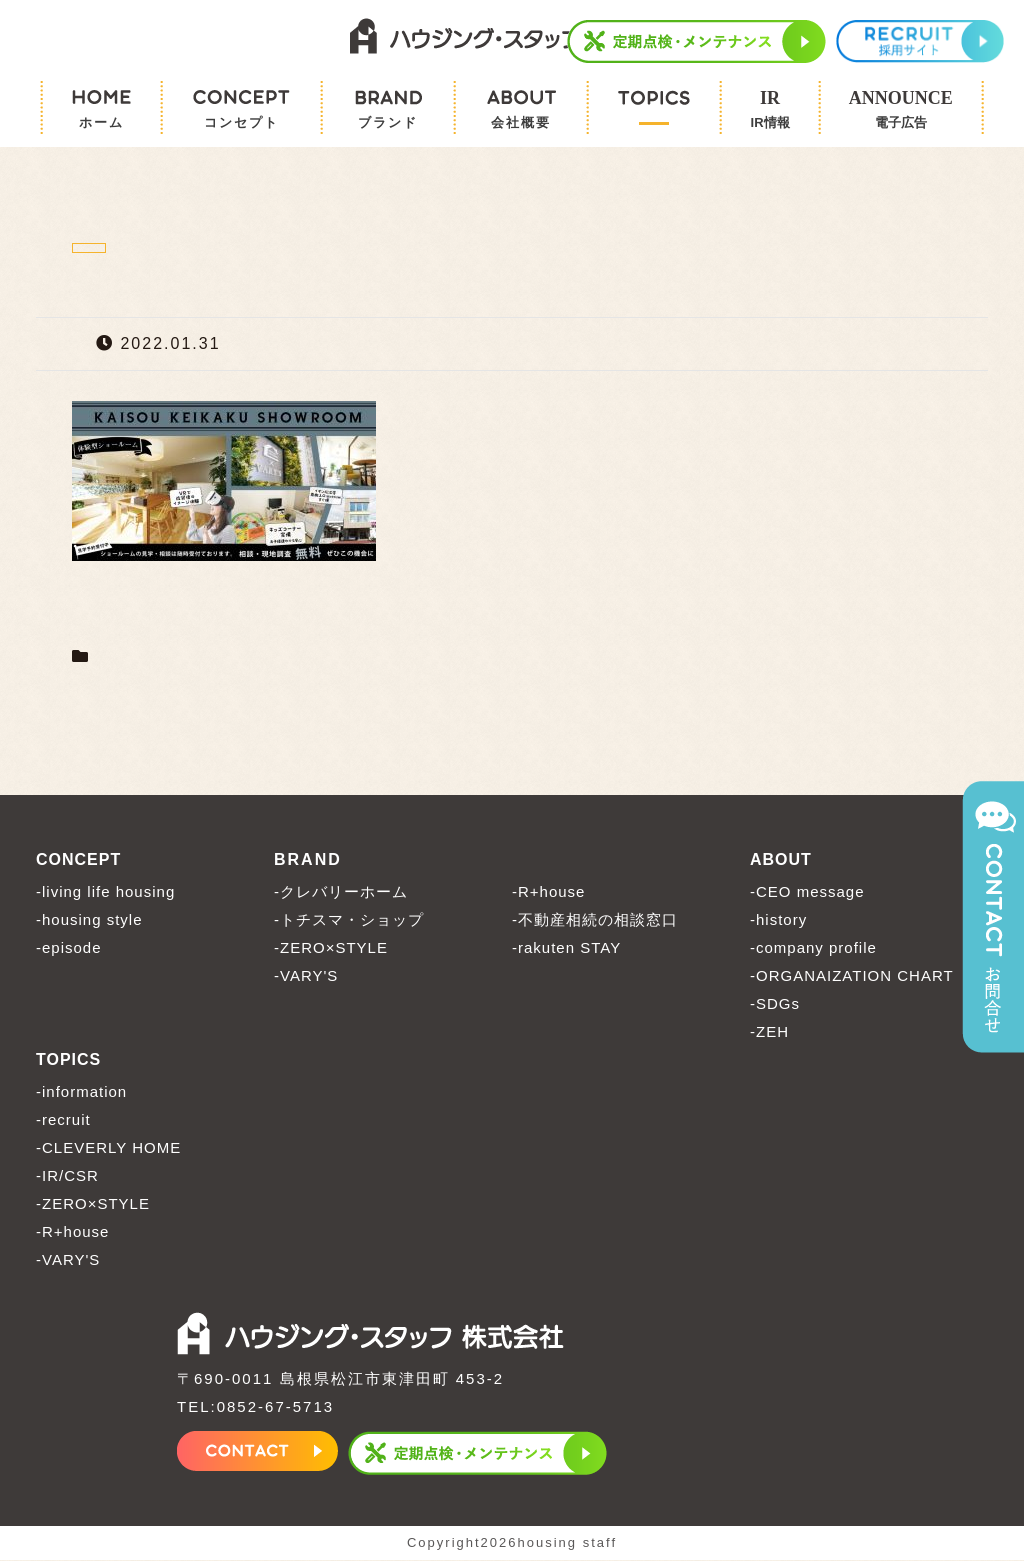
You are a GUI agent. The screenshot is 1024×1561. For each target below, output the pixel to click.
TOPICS (68, 1060)
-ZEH (769, 1032)
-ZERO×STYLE (331, 948)
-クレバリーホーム (341, 892)
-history (778, 920)
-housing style (89, 920)
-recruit (63, 1120)
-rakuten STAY (566, 948)
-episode (69, 948)
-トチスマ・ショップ (349, 920)
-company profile (813, 948)
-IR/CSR (67, 1176)
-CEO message (807, 892)
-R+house (548, 892)
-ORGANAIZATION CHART (852, 976)
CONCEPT (78, 860)
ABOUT (781, 860)
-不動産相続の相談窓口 (595, 920)
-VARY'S (306, 976)
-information (81, 1092)
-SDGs (775, 1004)
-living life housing (105, 892)
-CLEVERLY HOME (108, 1148)
